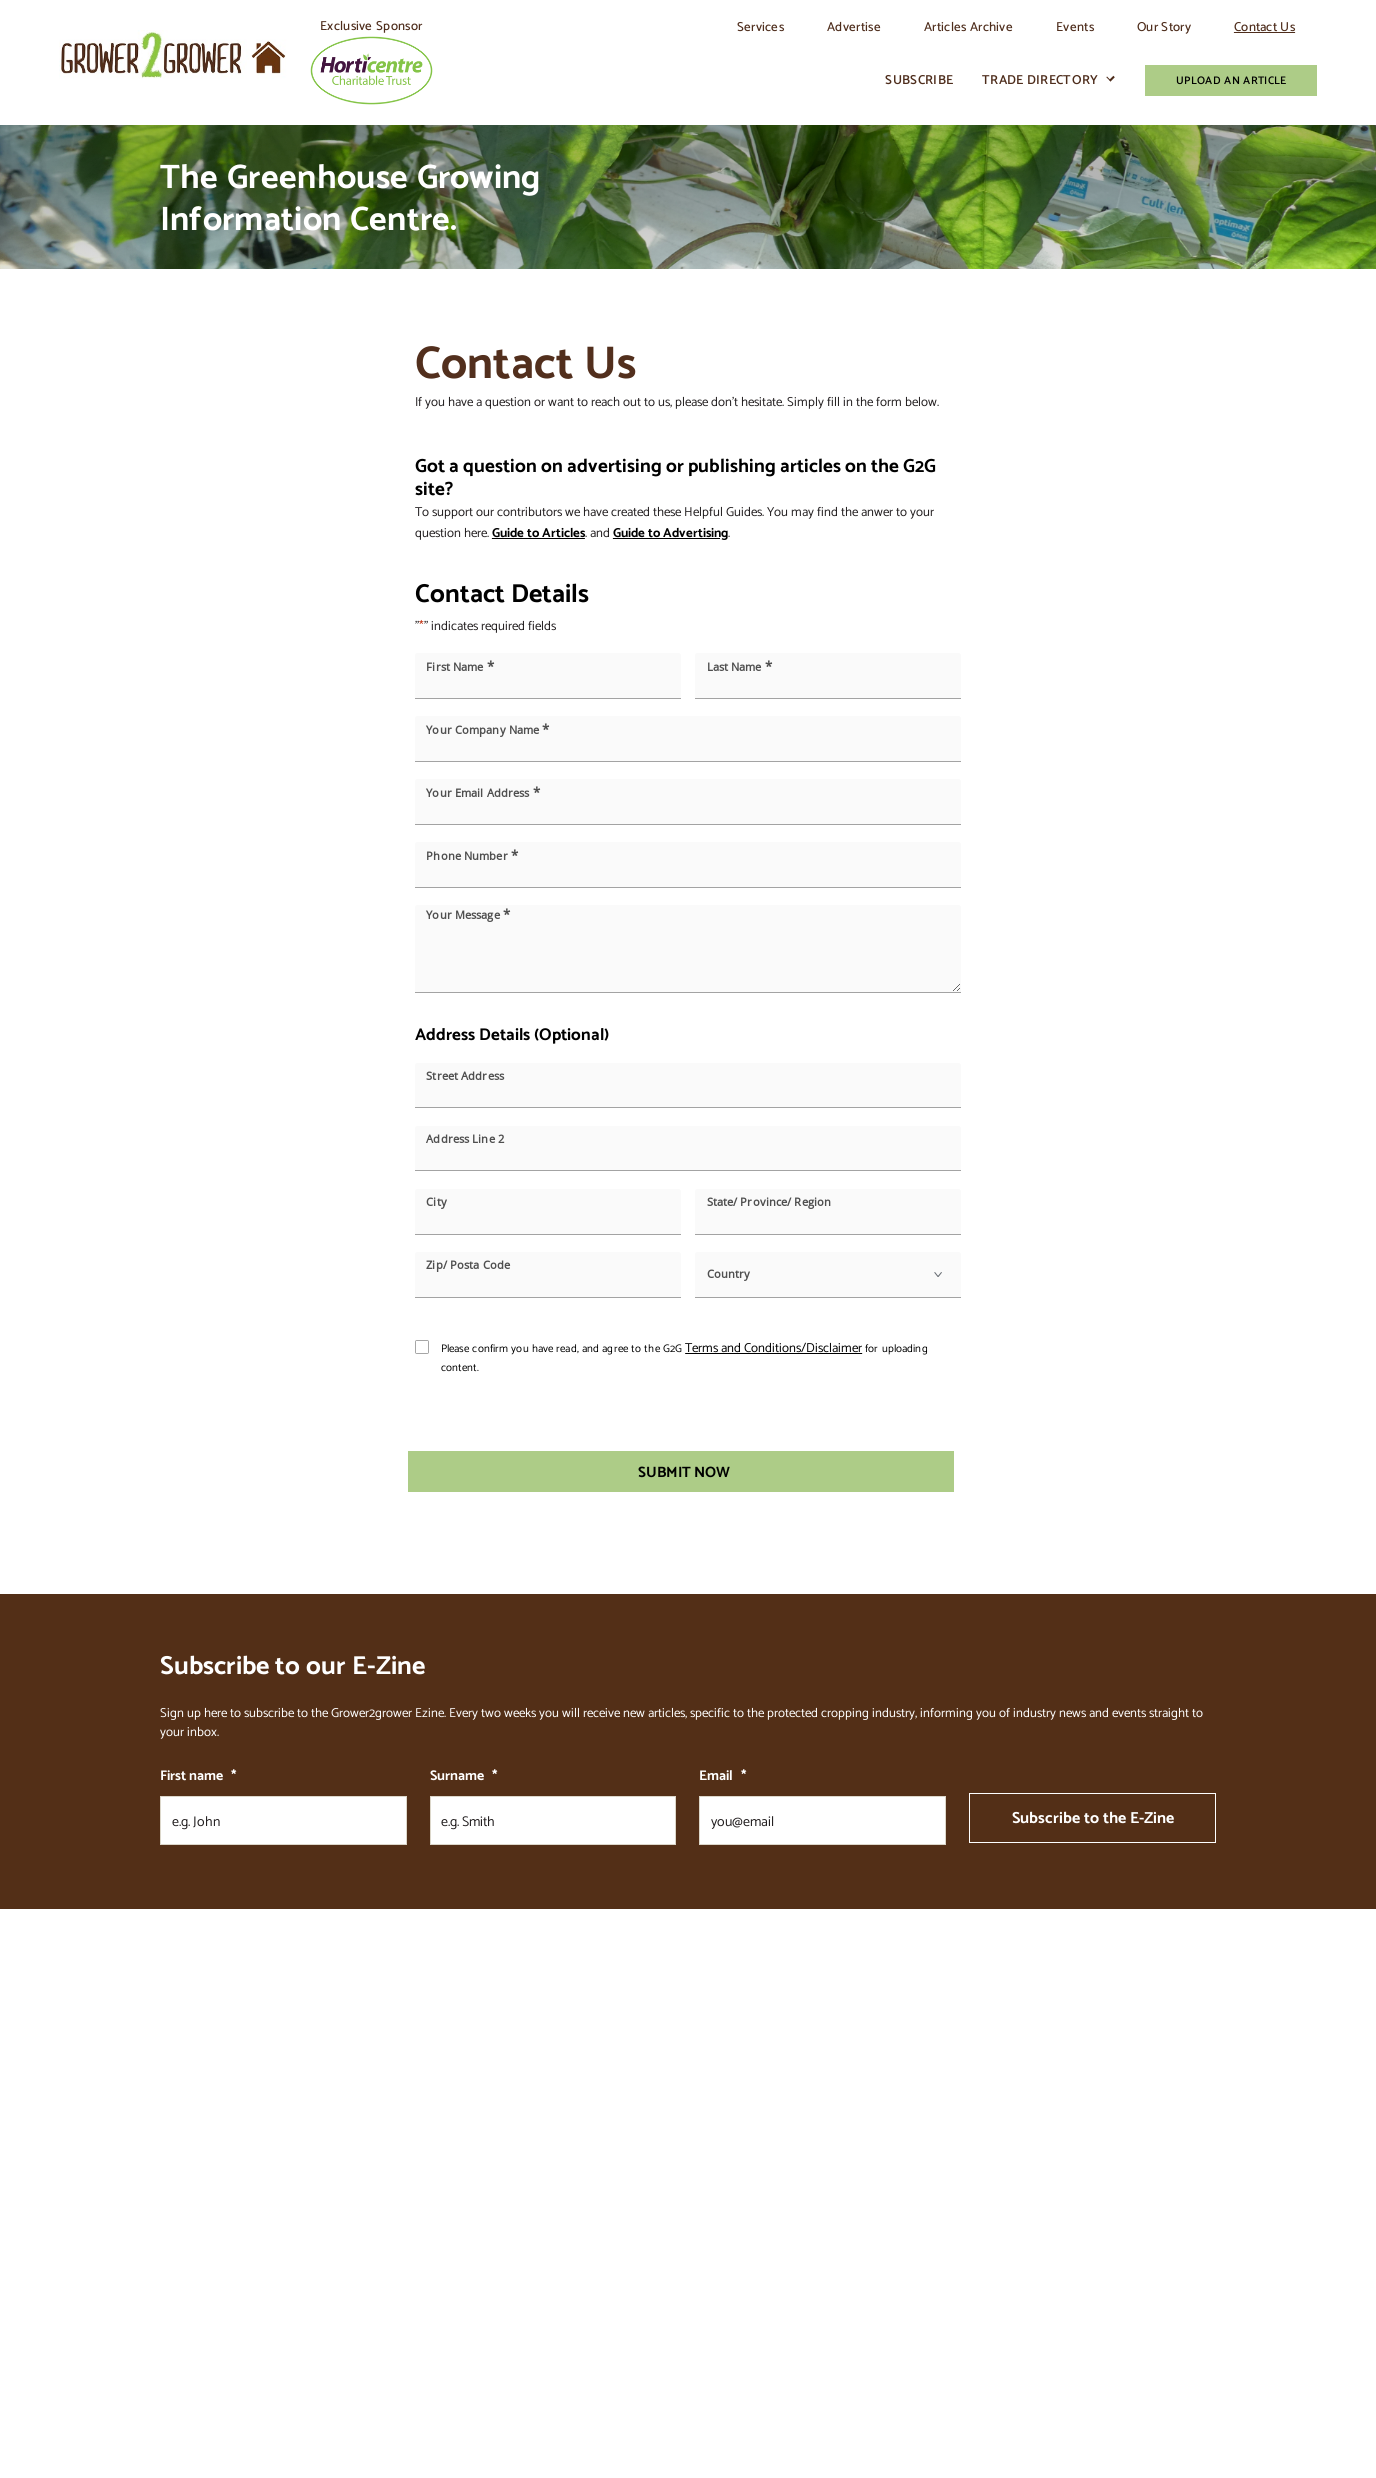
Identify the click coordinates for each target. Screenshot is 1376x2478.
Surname (463, 1775)
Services (761, 26)
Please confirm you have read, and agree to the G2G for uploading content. (684, 1357)
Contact (891, 2131)
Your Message (468, 914)
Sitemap (892, 2157)
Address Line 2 (465, 1138)
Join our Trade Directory (757, 2157)
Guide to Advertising (670, 532)
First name (198, 1775)
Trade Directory (1040, 80)
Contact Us (1264, 26)
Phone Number (472, 855)
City (436, 1202)
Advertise (854, 26)
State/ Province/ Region (769, 1202)
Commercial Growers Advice (767, 2208)
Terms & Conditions (919, 2182)
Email (722, 1775)
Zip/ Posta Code (468, 1265)
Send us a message (205, 2193)
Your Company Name (487, 729)
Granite (218, 2381)
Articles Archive (968, 26)
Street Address (465, 1075)
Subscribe (919, 80)
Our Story (1164, 26)
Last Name (739, 666)
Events (1075, 26)
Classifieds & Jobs (742, 2182)
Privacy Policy (904, 2234)
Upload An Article (1231, 79)
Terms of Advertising (922, 2208)
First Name (459, 666)
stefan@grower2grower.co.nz (258, 2132)
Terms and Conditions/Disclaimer (773, 1347)
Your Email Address (482, 792)
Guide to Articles (538, 532)
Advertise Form (737, 2234)
